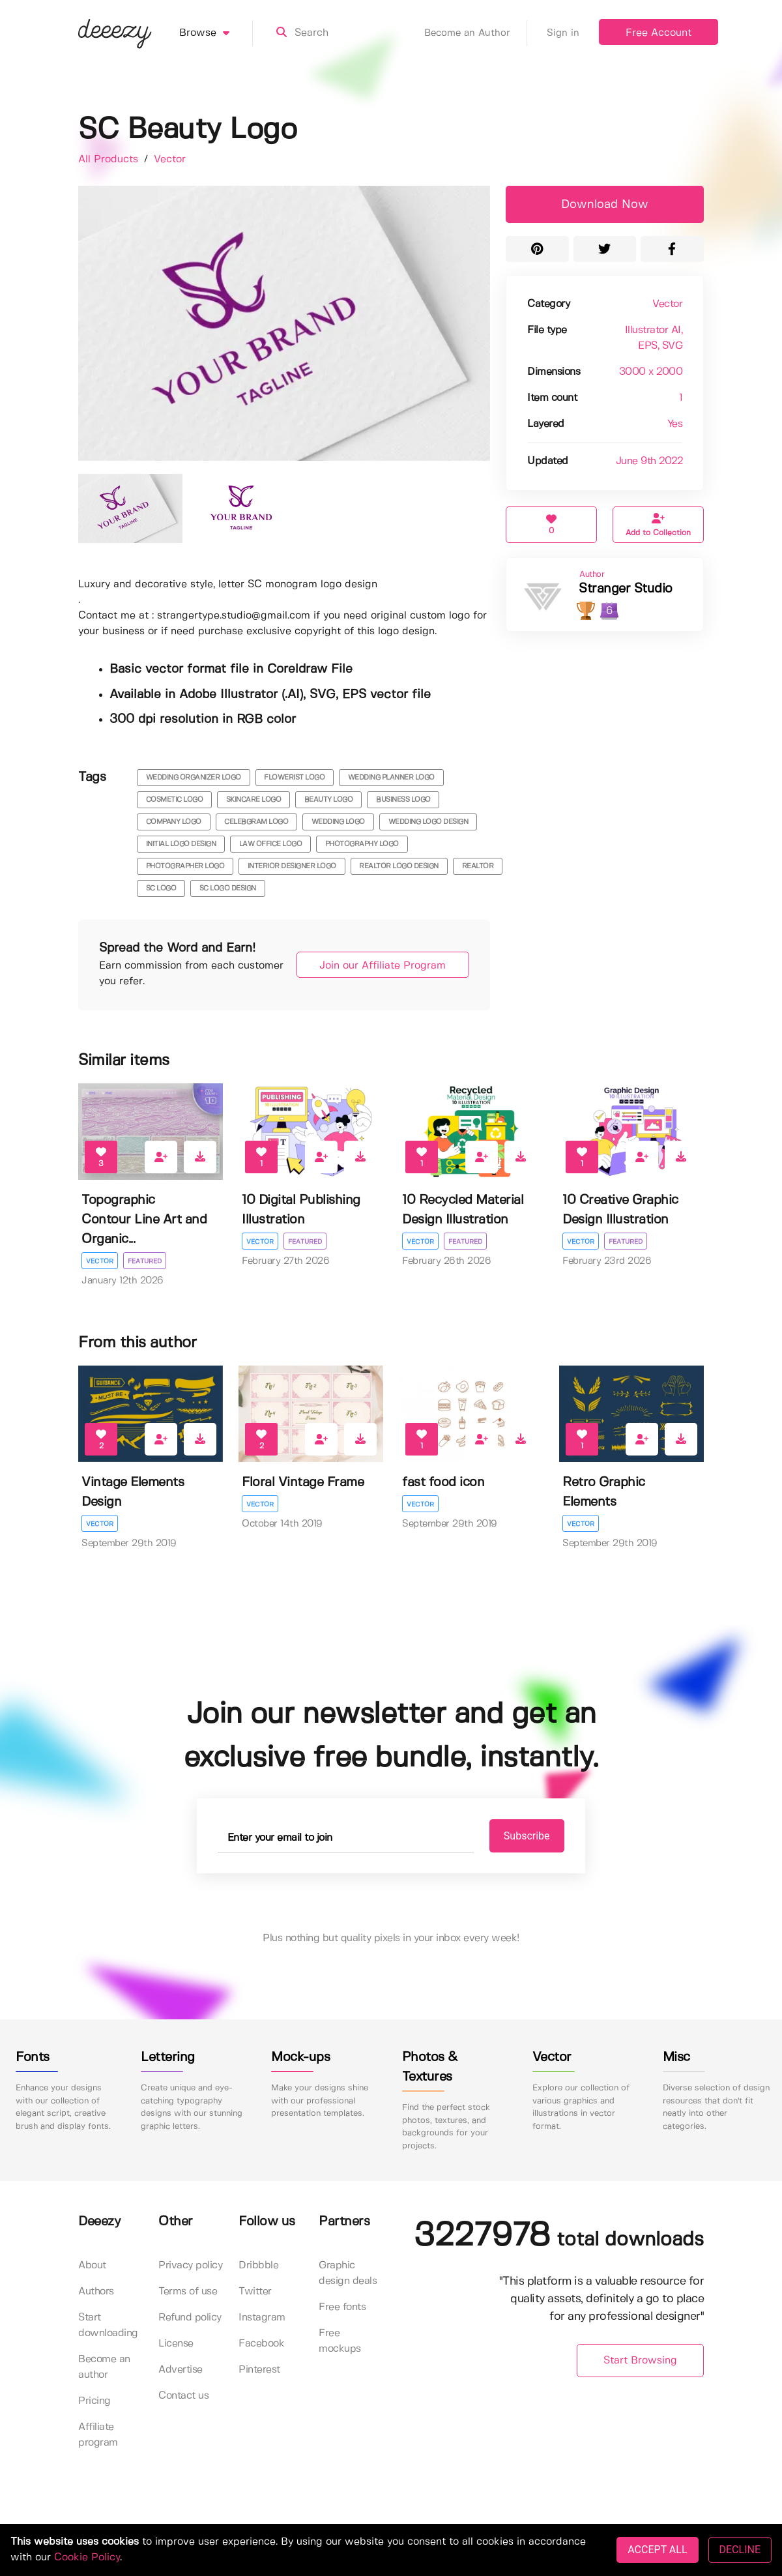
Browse (216, 33)
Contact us (183, 2396)
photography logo (362, 844)
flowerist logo (294, 777)
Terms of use (187, 2292)
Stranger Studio (626, 589)
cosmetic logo (174, 800)
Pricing (94, 2402)
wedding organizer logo (193, 777)
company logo (173, 822)
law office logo (270, 844)
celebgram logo (256, 822)
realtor (478, 866)
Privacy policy (190, 2266)
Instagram (262, 2318)
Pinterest (259, 2370)
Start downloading (108, 2326)
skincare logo (254, 800)
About (92, 2266)
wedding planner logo (391, 777)
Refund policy (190, 2318)
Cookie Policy (87, 2557)
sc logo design (227, 888)
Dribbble (258, 2266)
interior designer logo (292, 866)
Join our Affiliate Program (379, 966)
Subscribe (522, 1836)
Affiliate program (98, 2435)
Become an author (104, 2367)
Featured (145, 1261)
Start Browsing (640, 2361)
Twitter (255, 2292)
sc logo (161, 888)
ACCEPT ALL (657, 2549)
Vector (170, 159)
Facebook (261, 2344)
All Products (109, 159)
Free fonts (342, 2308)
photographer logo (185, 866)
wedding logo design (428, 822)
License (176, 2344)
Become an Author (475, 33)
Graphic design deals (348, 2274)
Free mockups (340, 2341)
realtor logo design (399, 866)
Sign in (563, 33)
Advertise (180, 2370)
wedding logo (338, 822)
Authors (96, 2292)
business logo (403, 800)
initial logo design (181, 844)
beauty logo (328, 800)
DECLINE (739, 2549)
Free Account (658, 33)
